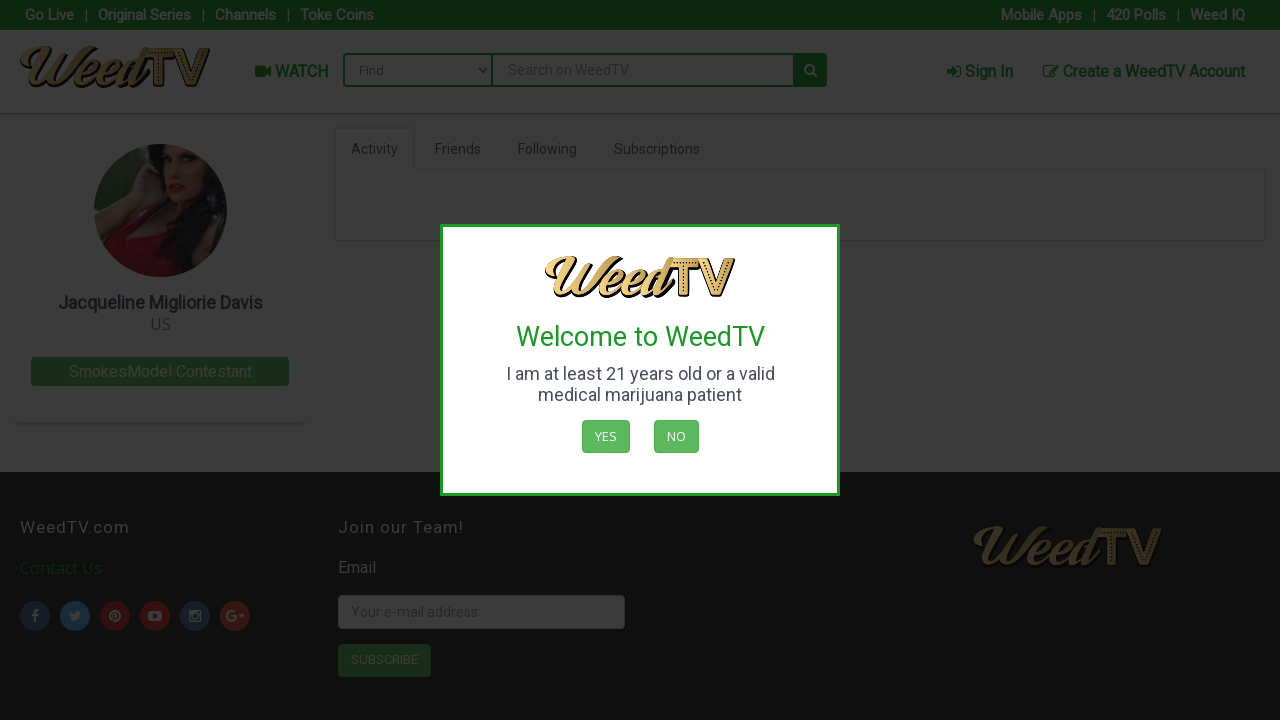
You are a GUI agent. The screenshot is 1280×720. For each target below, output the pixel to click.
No (676, 436)
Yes (606, 436)
